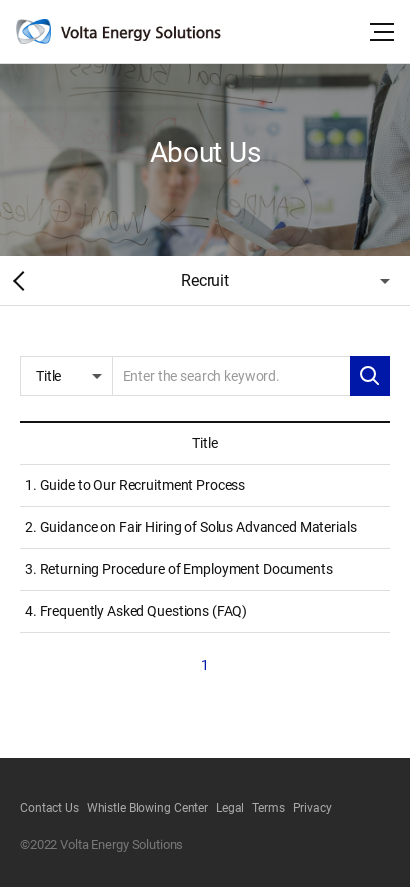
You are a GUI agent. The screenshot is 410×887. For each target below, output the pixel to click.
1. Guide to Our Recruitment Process (135, 485)
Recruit (205, 280)
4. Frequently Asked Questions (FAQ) (136, 611)
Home (15, 280)
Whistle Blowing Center (147, 808)
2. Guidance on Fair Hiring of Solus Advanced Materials (190, 527)
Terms (268, 808)
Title (48, 376)
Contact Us (49, 808)
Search (370, 376)
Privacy (312, 808)
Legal (230, 808)
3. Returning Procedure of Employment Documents (179, 569)
